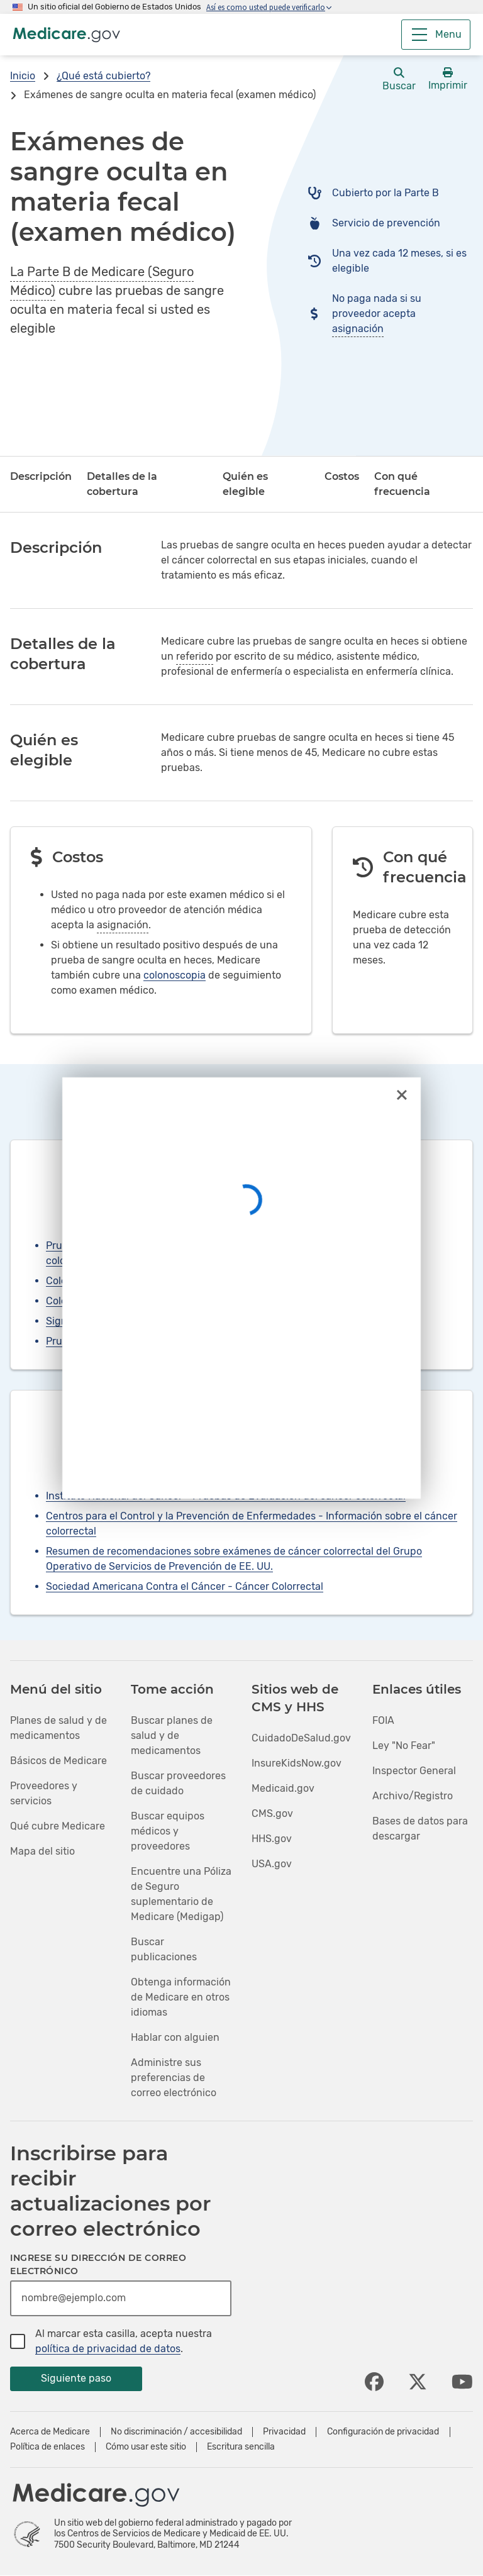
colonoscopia (174, 975)
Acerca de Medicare (50, 2432)
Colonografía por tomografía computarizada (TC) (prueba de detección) (212, 1301)
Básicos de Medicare (58, 1761)
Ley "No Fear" (403, 1746)
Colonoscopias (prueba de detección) (133, 1281)
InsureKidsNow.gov (296, 1763)
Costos (342, 476)
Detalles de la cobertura (122, 483)
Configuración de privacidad (383, 2432)
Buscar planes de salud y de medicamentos (172, 1735)
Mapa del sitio (42, 1851)
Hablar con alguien (175, 2037)
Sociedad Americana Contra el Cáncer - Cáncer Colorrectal (184, 1586)
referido (194, 656)
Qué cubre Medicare (57, 1826)
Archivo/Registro (412, 1796)
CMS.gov (272, 1813)
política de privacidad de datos (107, 2349)
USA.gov (272, 1864)
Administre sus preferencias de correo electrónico (173, 2078)
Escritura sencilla (241, 2447)
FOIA (383, 1720)
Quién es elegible (245, 483)
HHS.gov (272, 1839)
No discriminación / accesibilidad (176, 2432)
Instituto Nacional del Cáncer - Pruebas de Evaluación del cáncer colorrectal (226, 1496)
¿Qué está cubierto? (103, 76)
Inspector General (414, 1771)
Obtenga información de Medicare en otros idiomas (181, 1997)
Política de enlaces (47, 2447)
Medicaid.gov (283, 1788)
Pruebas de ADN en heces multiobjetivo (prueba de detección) (192, 1341)
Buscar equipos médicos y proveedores (167, 1831)
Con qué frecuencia (402, 483)
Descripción (41, 476)
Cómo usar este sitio (146, 2447)
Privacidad (284, 2432)
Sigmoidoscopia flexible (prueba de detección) (155, 1321)
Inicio (22, 76)
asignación (358, 329)
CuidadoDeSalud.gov (301, 1738)
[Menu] (435, 34)
